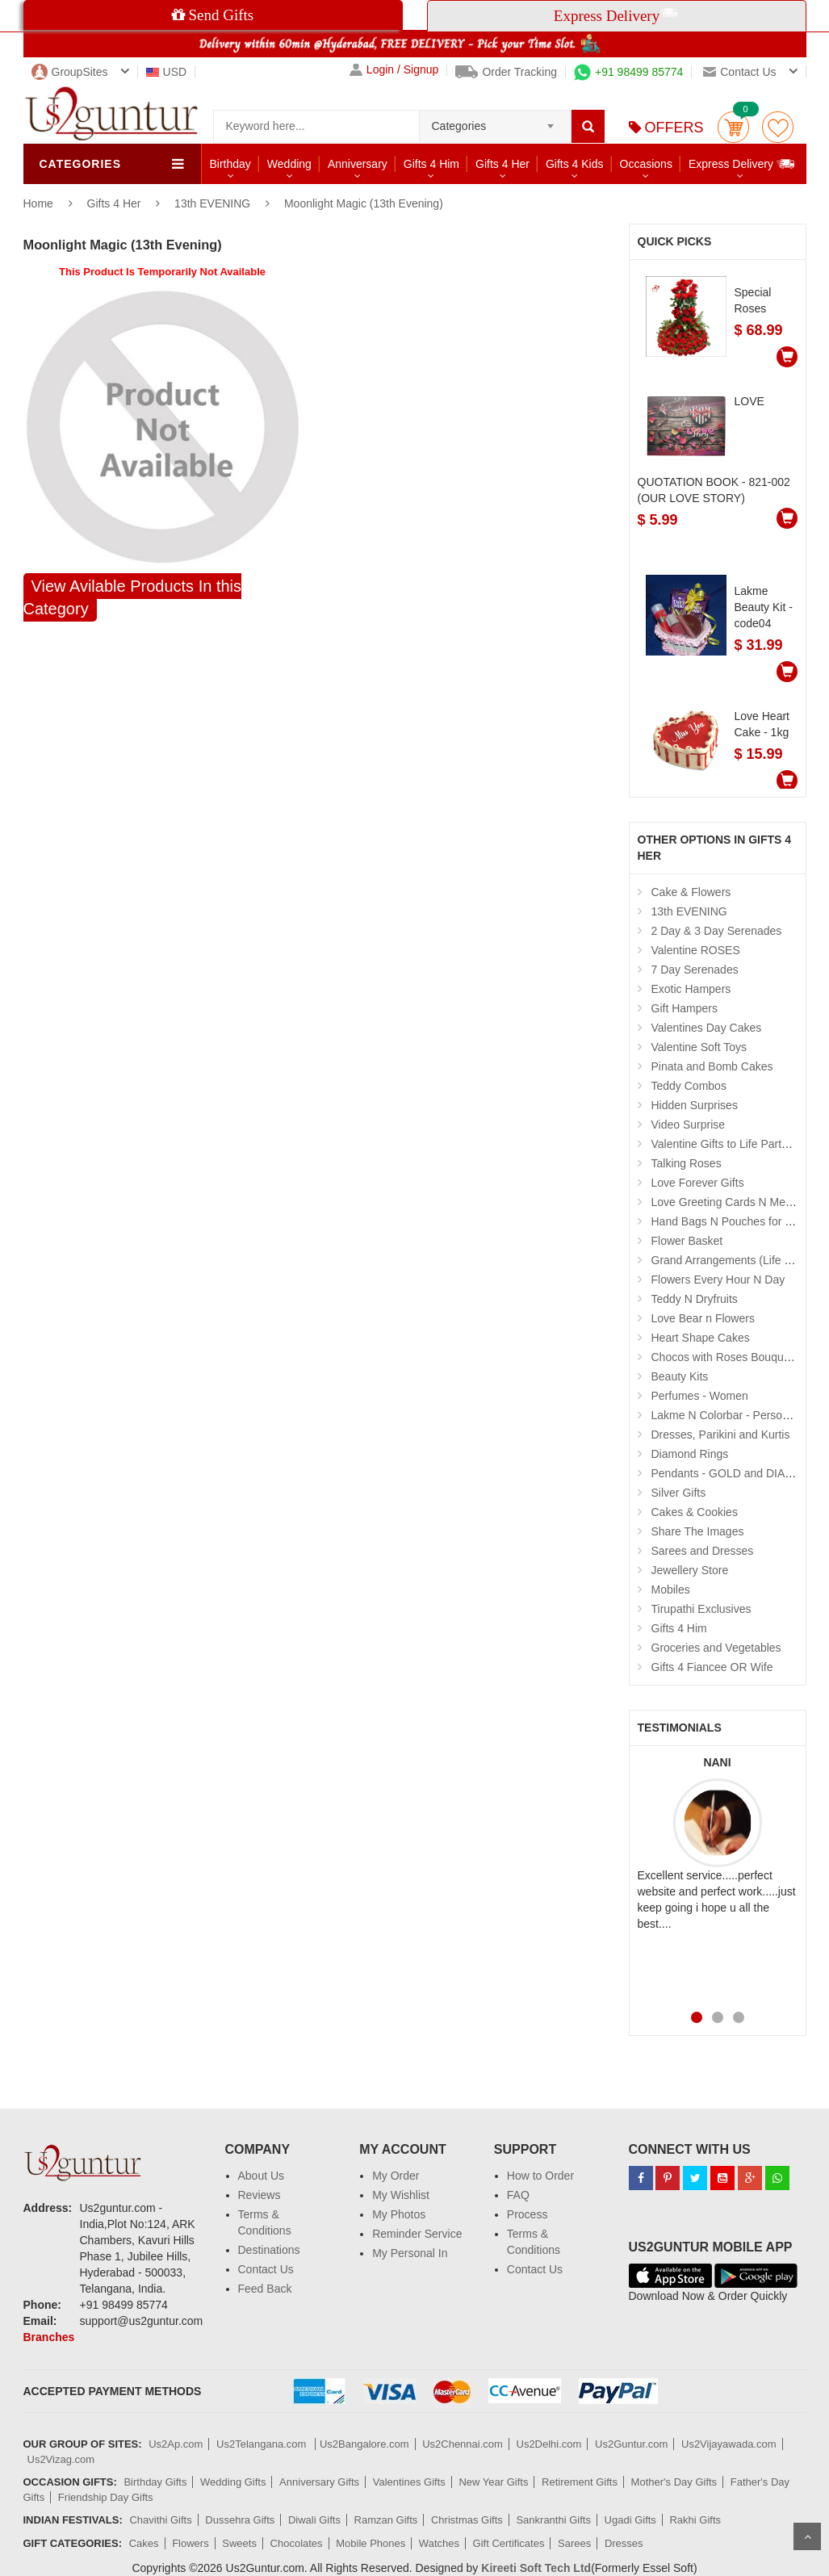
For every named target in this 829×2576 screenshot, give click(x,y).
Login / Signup (394, 70)
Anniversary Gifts (319, 2482)
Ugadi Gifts (630, 2520)
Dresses (624, 2543)
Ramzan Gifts (386, 2520)
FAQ (518, 2195)
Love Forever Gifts (697, 1182)
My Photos (398, 2214)
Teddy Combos (688, 1085)
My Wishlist (400, 2195)
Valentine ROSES (695, 950)
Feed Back (265, 2288)
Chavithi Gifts (160, 2520)
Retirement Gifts (580, 2482)
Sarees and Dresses (702, 1550)
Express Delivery (742, 163)
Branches (49, 2337)
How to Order (540, 2175)
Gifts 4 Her (502, 163)
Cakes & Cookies (694, 1512)
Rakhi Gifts (695, 2520)
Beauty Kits (680, 1376)
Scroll (807, 2536)
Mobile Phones (370, 2543)
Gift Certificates (509, 2543)
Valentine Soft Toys (699, 1047)
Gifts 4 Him (431, 163)
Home (38, 203)
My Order (395, 2175)
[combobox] (495, 121)
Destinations (269, 2249)
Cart (733, 127)
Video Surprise (688, 1124)
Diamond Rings (690, 1453)
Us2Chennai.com (462, 2444)
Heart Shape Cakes (700, 1337)
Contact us (739, 71)
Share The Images (697, 1531)
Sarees (574, 2543)
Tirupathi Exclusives (701, 1608)
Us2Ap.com (176, 2444)
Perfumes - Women (699, 1395)
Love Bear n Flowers (703, 1318)
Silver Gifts (678, 1492)
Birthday (230, 163)
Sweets (239, 2543)
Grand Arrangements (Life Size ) (732, 1260)
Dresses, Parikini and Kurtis (720, 1434)
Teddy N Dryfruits (694, 1298)
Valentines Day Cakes (706, 1027)
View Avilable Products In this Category (132, 597)
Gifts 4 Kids (575, 163)
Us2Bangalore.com (364, 2444)
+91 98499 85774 (628, 71)
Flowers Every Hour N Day (718, 1279)
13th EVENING (212, 203)
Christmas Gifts (467, 2520)
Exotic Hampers (691, 988)
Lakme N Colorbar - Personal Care (738, 1415)
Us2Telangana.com (262, 2444)
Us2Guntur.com (631, 2444)
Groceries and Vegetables (716, 1647)
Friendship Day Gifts (105, 2497)
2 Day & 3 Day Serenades (716, 930)
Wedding (289, 163)
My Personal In (409, 2253)
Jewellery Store (690, 1570)
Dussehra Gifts (239, 2520)
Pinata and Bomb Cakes (712, 1066)
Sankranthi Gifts (553, 2520)
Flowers (190, 2543)
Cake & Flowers (691, 892)
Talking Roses (686, 1163)
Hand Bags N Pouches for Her (727, 1221)
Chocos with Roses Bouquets (725, 1357)
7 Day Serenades (695, 969)
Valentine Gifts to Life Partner (724, 1143)
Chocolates (296, 2543)
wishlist (777, 127)
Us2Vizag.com (61, 2459)
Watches (439, 2543)
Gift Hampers (684, 1008)
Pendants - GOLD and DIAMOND (735, 1473)
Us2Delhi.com (549, 2444)
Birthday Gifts (155, 2482)
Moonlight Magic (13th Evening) (363, 203)
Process (527, 2214)
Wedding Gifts (233, 2482)
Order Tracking (506, 71)
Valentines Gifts (409, 2482)
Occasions (646, 163)
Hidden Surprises (694, 1105)
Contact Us (266, 2269)
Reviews (259, 2195)
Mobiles (670, 1589)
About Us (261, 2175)
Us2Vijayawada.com (729, 2444)
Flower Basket (687, 1240)
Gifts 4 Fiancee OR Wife (712, 1667)
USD (166, 71)
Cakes (144, 2543)
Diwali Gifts (314, 2520)
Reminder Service (417, 2233)
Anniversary (357, 163)
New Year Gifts (493, 2482)
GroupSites (69, 71)
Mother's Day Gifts (674, 2482)
